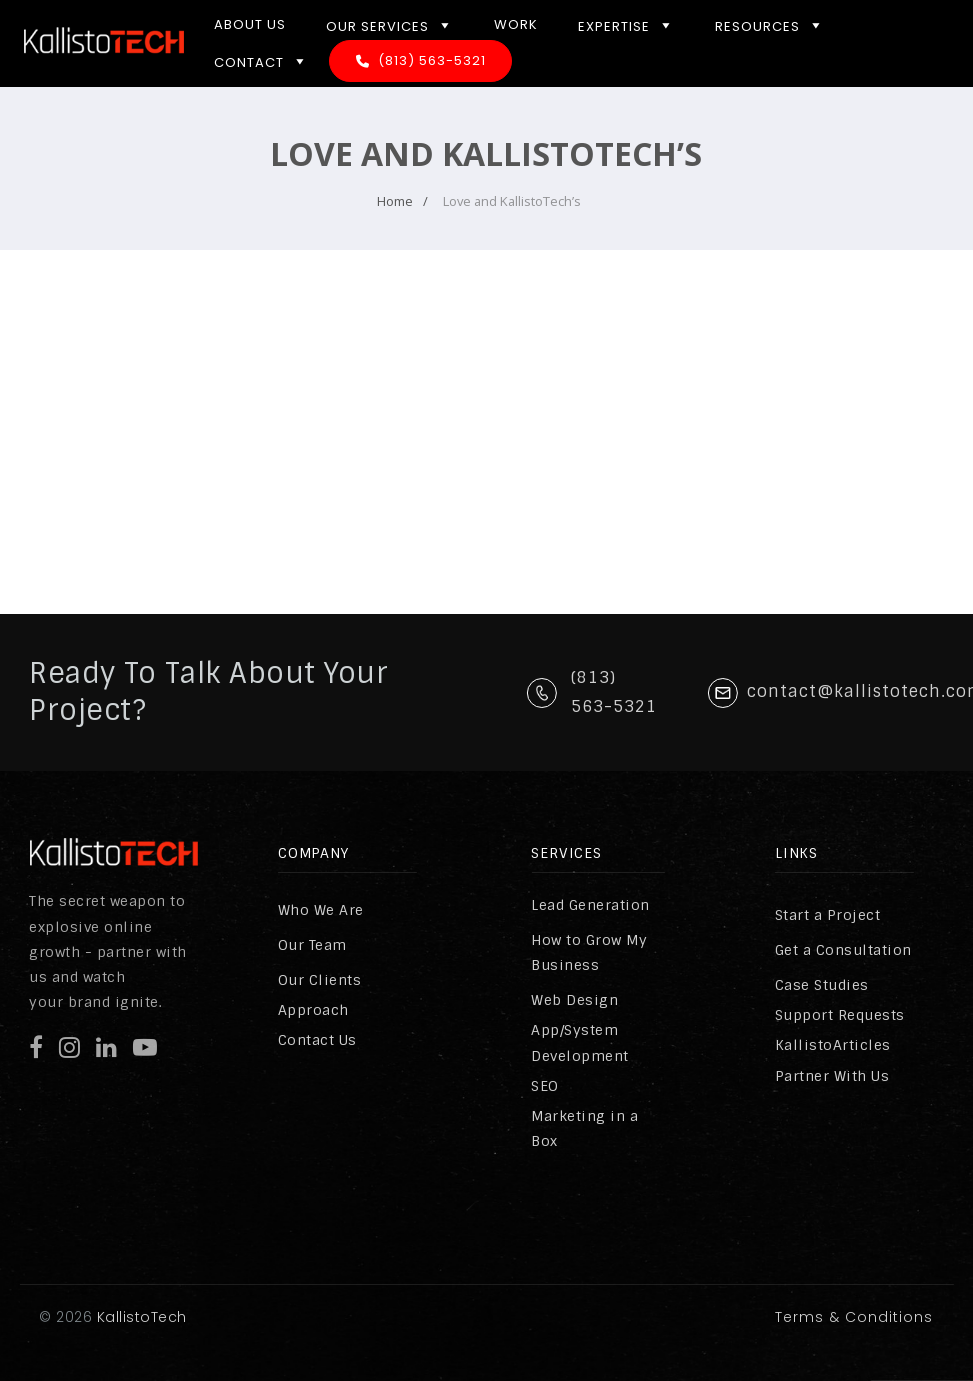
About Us (250, 24)
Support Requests (840, 1015)
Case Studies (822, 985)
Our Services (390, 25)
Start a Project (828, 915)
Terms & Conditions (854, 1317)
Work (516, 24)
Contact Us (317, 1040)
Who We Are (321, 910)
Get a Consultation (843, 950)
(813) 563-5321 (432, 60)
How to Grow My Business (589, 952)
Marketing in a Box (584, 1128)
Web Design (574, 1000)
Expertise (626, 25)
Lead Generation (590, 905)
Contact (261, 61)
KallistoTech (139, 1317)
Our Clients (320, 980)
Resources (770, 25)
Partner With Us (832, 1076)
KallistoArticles (833, 1045)
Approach (313, 1010)
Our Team (312, 945)
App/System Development (580, 1042)
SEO (545, 1086)
